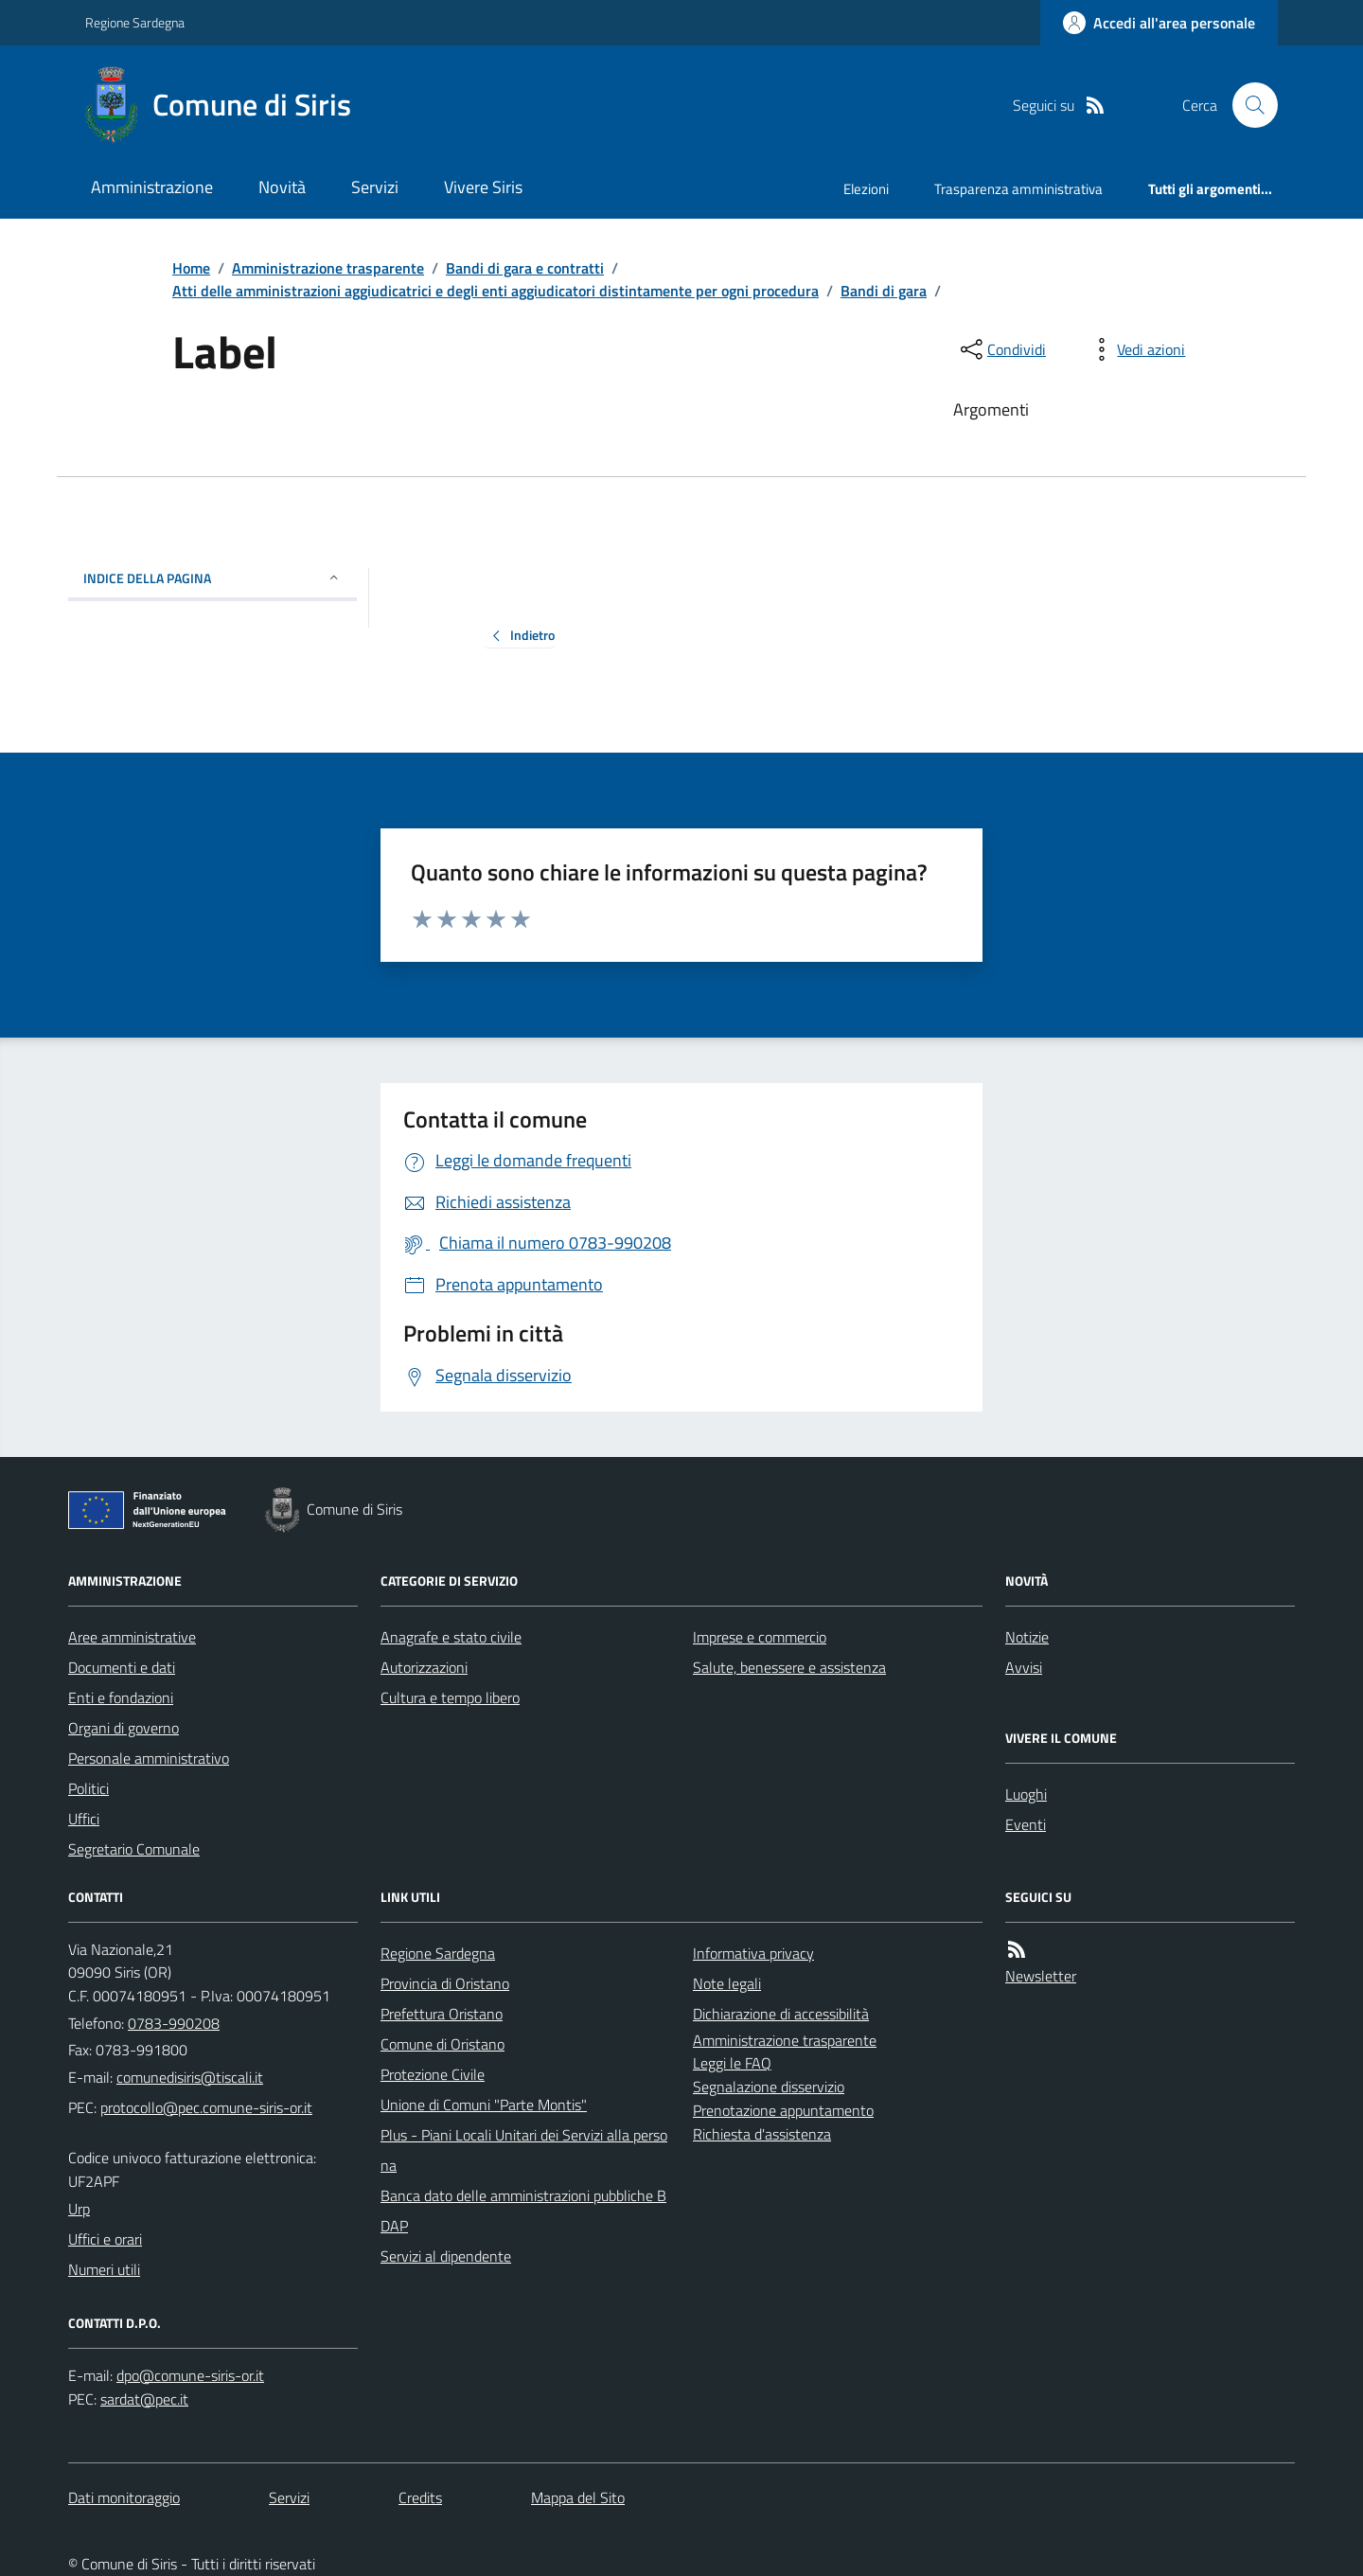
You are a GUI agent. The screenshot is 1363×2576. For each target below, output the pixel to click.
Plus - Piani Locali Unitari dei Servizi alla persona (524, 2149)
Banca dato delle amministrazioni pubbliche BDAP (523, 2210)
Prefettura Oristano (442, 2013)
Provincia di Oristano (445, 1983)
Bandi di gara (884, 290)
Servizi (374, 187)
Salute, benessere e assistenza (789, 1667)
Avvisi (1023, 1667)
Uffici (83, 1818)
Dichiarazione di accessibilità (781, 2013)
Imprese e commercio (759, 1637)
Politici (88, 1788)
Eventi (1025, 1824)
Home (191, 268)
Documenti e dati (121, 1667)
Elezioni (866, 189)
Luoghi (1026, 1794)
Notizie (1027, 1637)
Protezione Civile (433, 2074)
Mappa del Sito (578, 2497)
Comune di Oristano (442, 2044)
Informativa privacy (753, 1953)
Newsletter (1040, 1975)
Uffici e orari (105, 2239)
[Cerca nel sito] (1247, 105)
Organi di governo (123, 1727)
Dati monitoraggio (124, 2497)
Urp (79, 2208)
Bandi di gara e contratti (525, 268)
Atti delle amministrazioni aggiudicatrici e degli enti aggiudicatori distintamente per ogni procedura (495, 290)
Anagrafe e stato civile (451, 1637)
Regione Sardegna (135, 22)
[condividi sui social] (1001, 349)
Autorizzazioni (424, 1667)
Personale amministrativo (148, 1758)
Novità (282, 187)
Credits (420, 2497)
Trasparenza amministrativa (1018, 189)
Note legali (727, 1983)
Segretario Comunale (134, 1849)
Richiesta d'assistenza (762, 2134)
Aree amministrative (132, 1637)
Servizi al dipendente (446, 2256)
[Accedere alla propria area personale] (1159, 22)
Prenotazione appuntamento (783, 2110)
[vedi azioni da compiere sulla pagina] (1136, 349)
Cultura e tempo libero (450, 1697)
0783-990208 (174, 2023)
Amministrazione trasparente (328, 268)
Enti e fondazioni (120, 1697)
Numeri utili (104, 2269)
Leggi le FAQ (732, 2063)
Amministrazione (152, 187)
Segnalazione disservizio (768, 2086)
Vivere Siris (483, 187)
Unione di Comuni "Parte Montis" (484, 2104)
